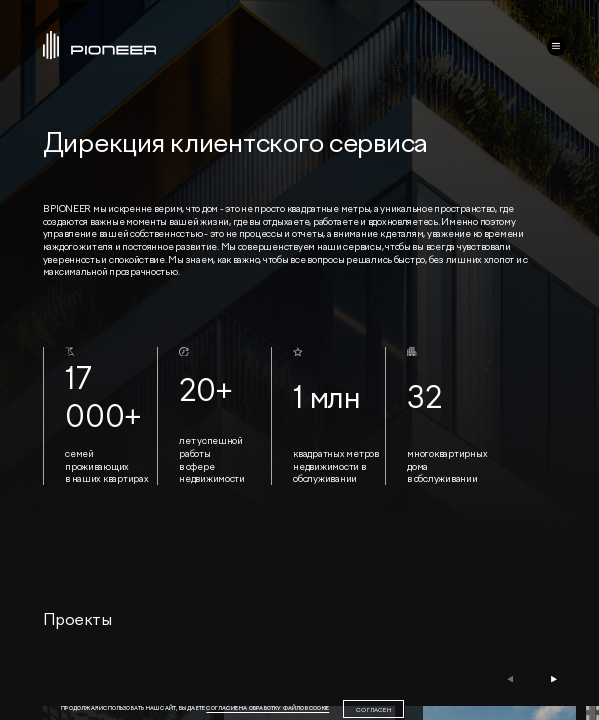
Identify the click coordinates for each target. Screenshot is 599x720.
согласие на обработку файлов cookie (267, 708)
